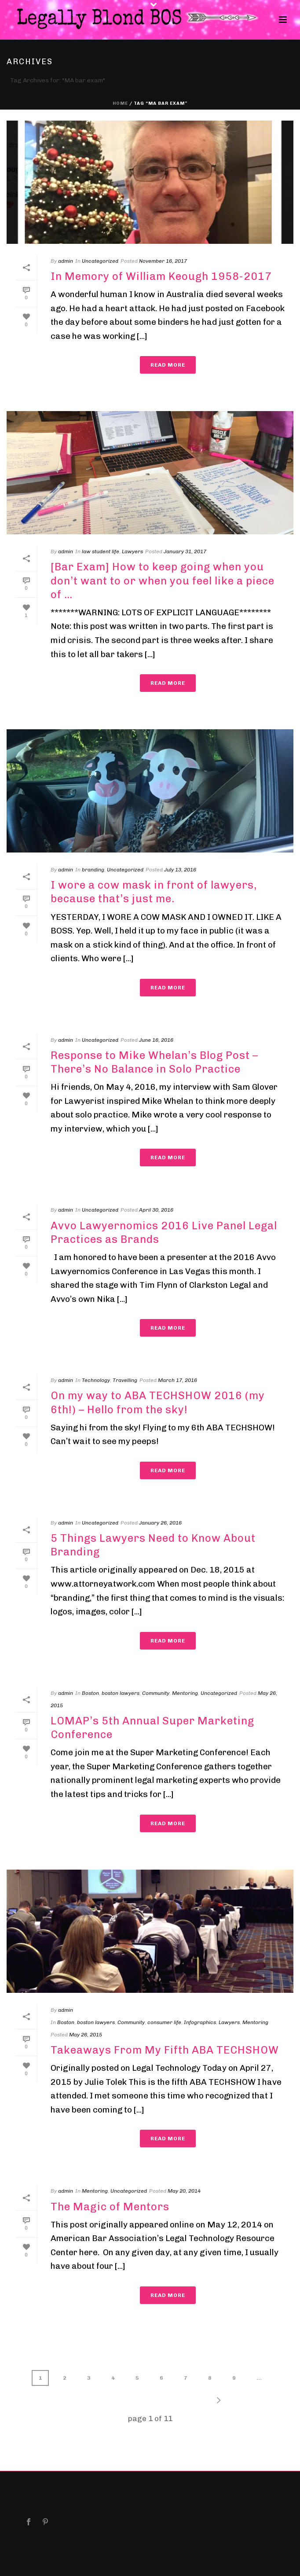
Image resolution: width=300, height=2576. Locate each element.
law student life (100, 551)
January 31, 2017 (185, 551)
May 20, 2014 (184, 2191)
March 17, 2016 (177, 1380)
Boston (90, 1693)
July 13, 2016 (180, 870)
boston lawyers (120, 1693)
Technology (96, 1380)
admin (65, 261)
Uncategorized (100, 261)
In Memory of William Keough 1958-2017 (161, 276)
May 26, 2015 (85, 2035)
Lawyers (132, 551)
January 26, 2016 (160, 1523)
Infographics (200, 2022)
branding (93, 870)
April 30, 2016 (156, 1210)
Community (155, 1693)
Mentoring (185, 1693)
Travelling (125, 1380)
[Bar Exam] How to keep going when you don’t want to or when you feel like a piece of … (162, 580)
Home (120, 103)
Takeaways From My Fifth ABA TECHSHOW (165, 2049)
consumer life (164, 2022)
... (259, 2378)
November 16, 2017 (163, 261)
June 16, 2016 (156, 1040)
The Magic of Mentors (110, 2206)
